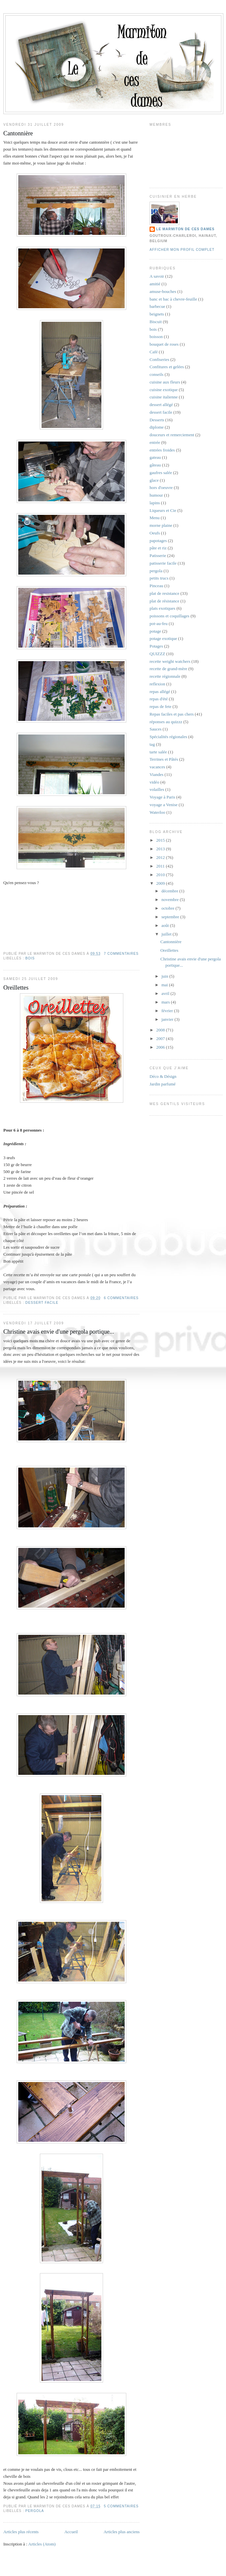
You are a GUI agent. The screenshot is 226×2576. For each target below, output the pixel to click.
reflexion (157, 683)
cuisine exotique (164, 389)
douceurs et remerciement (172, 434)
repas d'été (159, 698)
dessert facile (41, 1302)
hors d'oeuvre (161, 487)
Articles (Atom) (42, 2543)
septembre (171, 916)
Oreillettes (16, 987)
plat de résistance (164, 600)
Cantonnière (18, 133)
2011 (161, 866)
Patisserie (158, 555)
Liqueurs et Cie (163, 510)
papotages (158, 540)
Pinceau (156, 585)
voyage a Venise (163, 804)
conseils (157, 374)
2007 (161, 1038)
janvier (168, 1019)
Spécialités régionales (168, 736)
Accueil (71, 2531)
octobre (168, 908)
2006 (161, 1047)
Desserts (157, 419)
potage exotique (163, 638)
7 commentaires (121, 953)
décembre (170, 890)
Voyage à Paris (162, 797)
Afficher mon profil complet (182, 249)
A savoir (157, 276)
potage (155, 631)
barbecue (157, 306)
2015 (161, 840)
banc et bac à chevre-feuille (173, 299)
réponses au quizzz (166, 721)
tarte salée (158, 751)
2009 (161, 883)
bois (30, 958)
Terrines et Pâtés (164, 759)
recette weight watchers (170, 661)
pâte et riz (158, 547)
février (168, 1010)
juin (165, 976)
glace (154, 480)
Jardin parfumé (162, 1083)
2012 (161, 857)
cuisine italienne (164, 396)
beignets (157, 314)
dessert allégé (161, 404)
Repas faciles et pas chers (172, 714)
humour (156, 495)
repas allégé (160, 691)
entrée (155, 442)
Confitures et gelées (167, 366)
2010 (161, 874)
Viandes (157, 774)
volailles (157, 789)
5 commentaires (121, 2506)
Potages (156, 646)
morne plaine (161, 525)
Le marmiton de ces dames (185, 229)
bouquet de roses (164, 344)
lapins (155, 502)
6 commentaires (121, 1298)
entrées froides (162, 450)
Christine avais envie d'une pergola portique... (58, 1331)
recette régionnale (165, 676)
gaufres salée (161, 472)
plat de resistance (164, 593)
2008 (161, 1029)
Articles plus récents (21, 2531)
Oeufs (155, 532)
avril (166, 993)
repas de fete (160, 706)
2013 (161, 848)
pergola (34, 2511)
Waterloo (157, 812)
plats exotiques (162, 608)
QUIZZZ (157, 653)
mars (166, 1002)
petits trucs (159, 578)
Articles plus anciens (122, 2531)
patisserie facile (163, 563)
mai (165, 984)
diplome (157, 427)
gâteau (155, 464)
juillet (167, 934)
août (166, 925)
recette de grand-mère (168, 668)
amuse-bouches (163, 291)
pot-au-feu (159, 623)
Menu (155, 517)
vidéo (154, 782)
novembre (171, 899)
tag (152, 744)
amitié (155, 283)
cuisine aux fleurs (165, 382)
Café (154, 351)
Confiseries (159, 359)
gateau (155, 457)
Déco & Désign (163, 1076)
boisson (156, 336)
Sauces (156, 729)
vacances (157, 766)
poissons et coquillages (169, 615)
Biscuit (156, 321)
